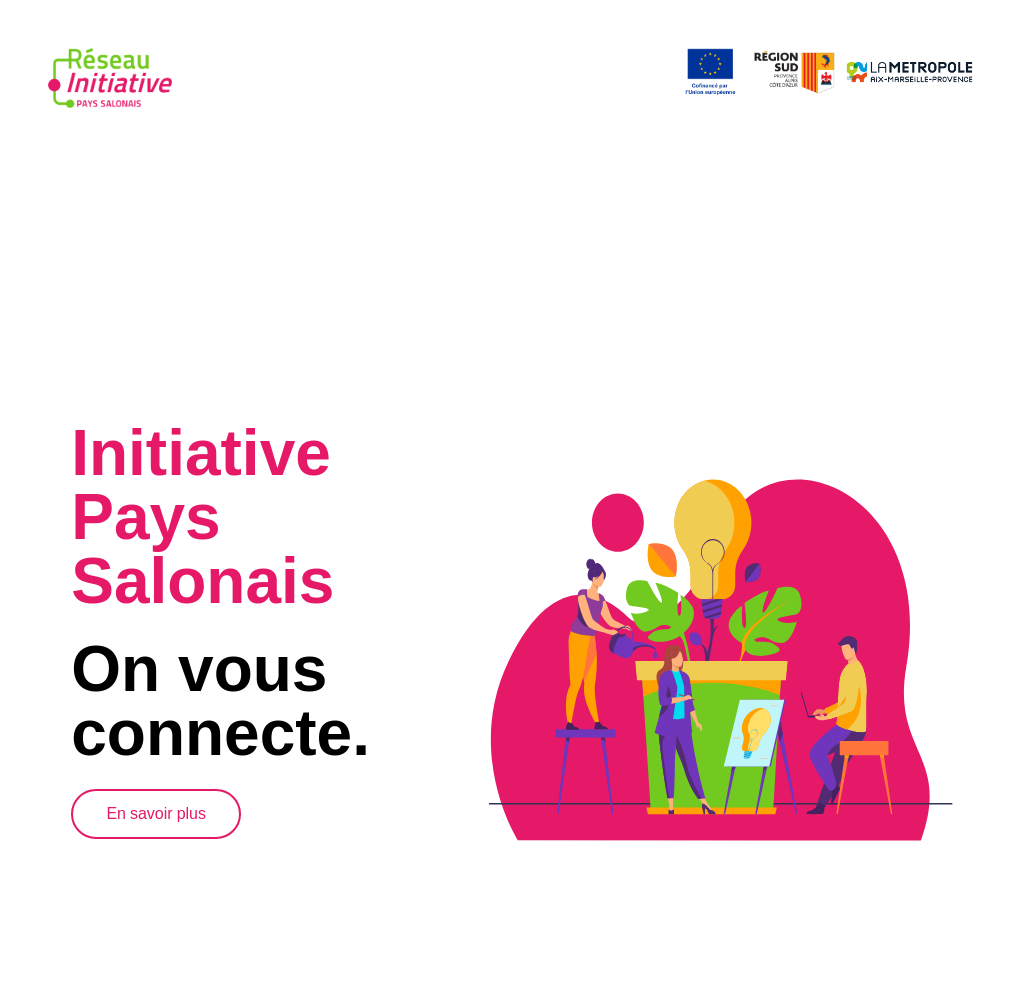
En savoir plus (156, 811)
